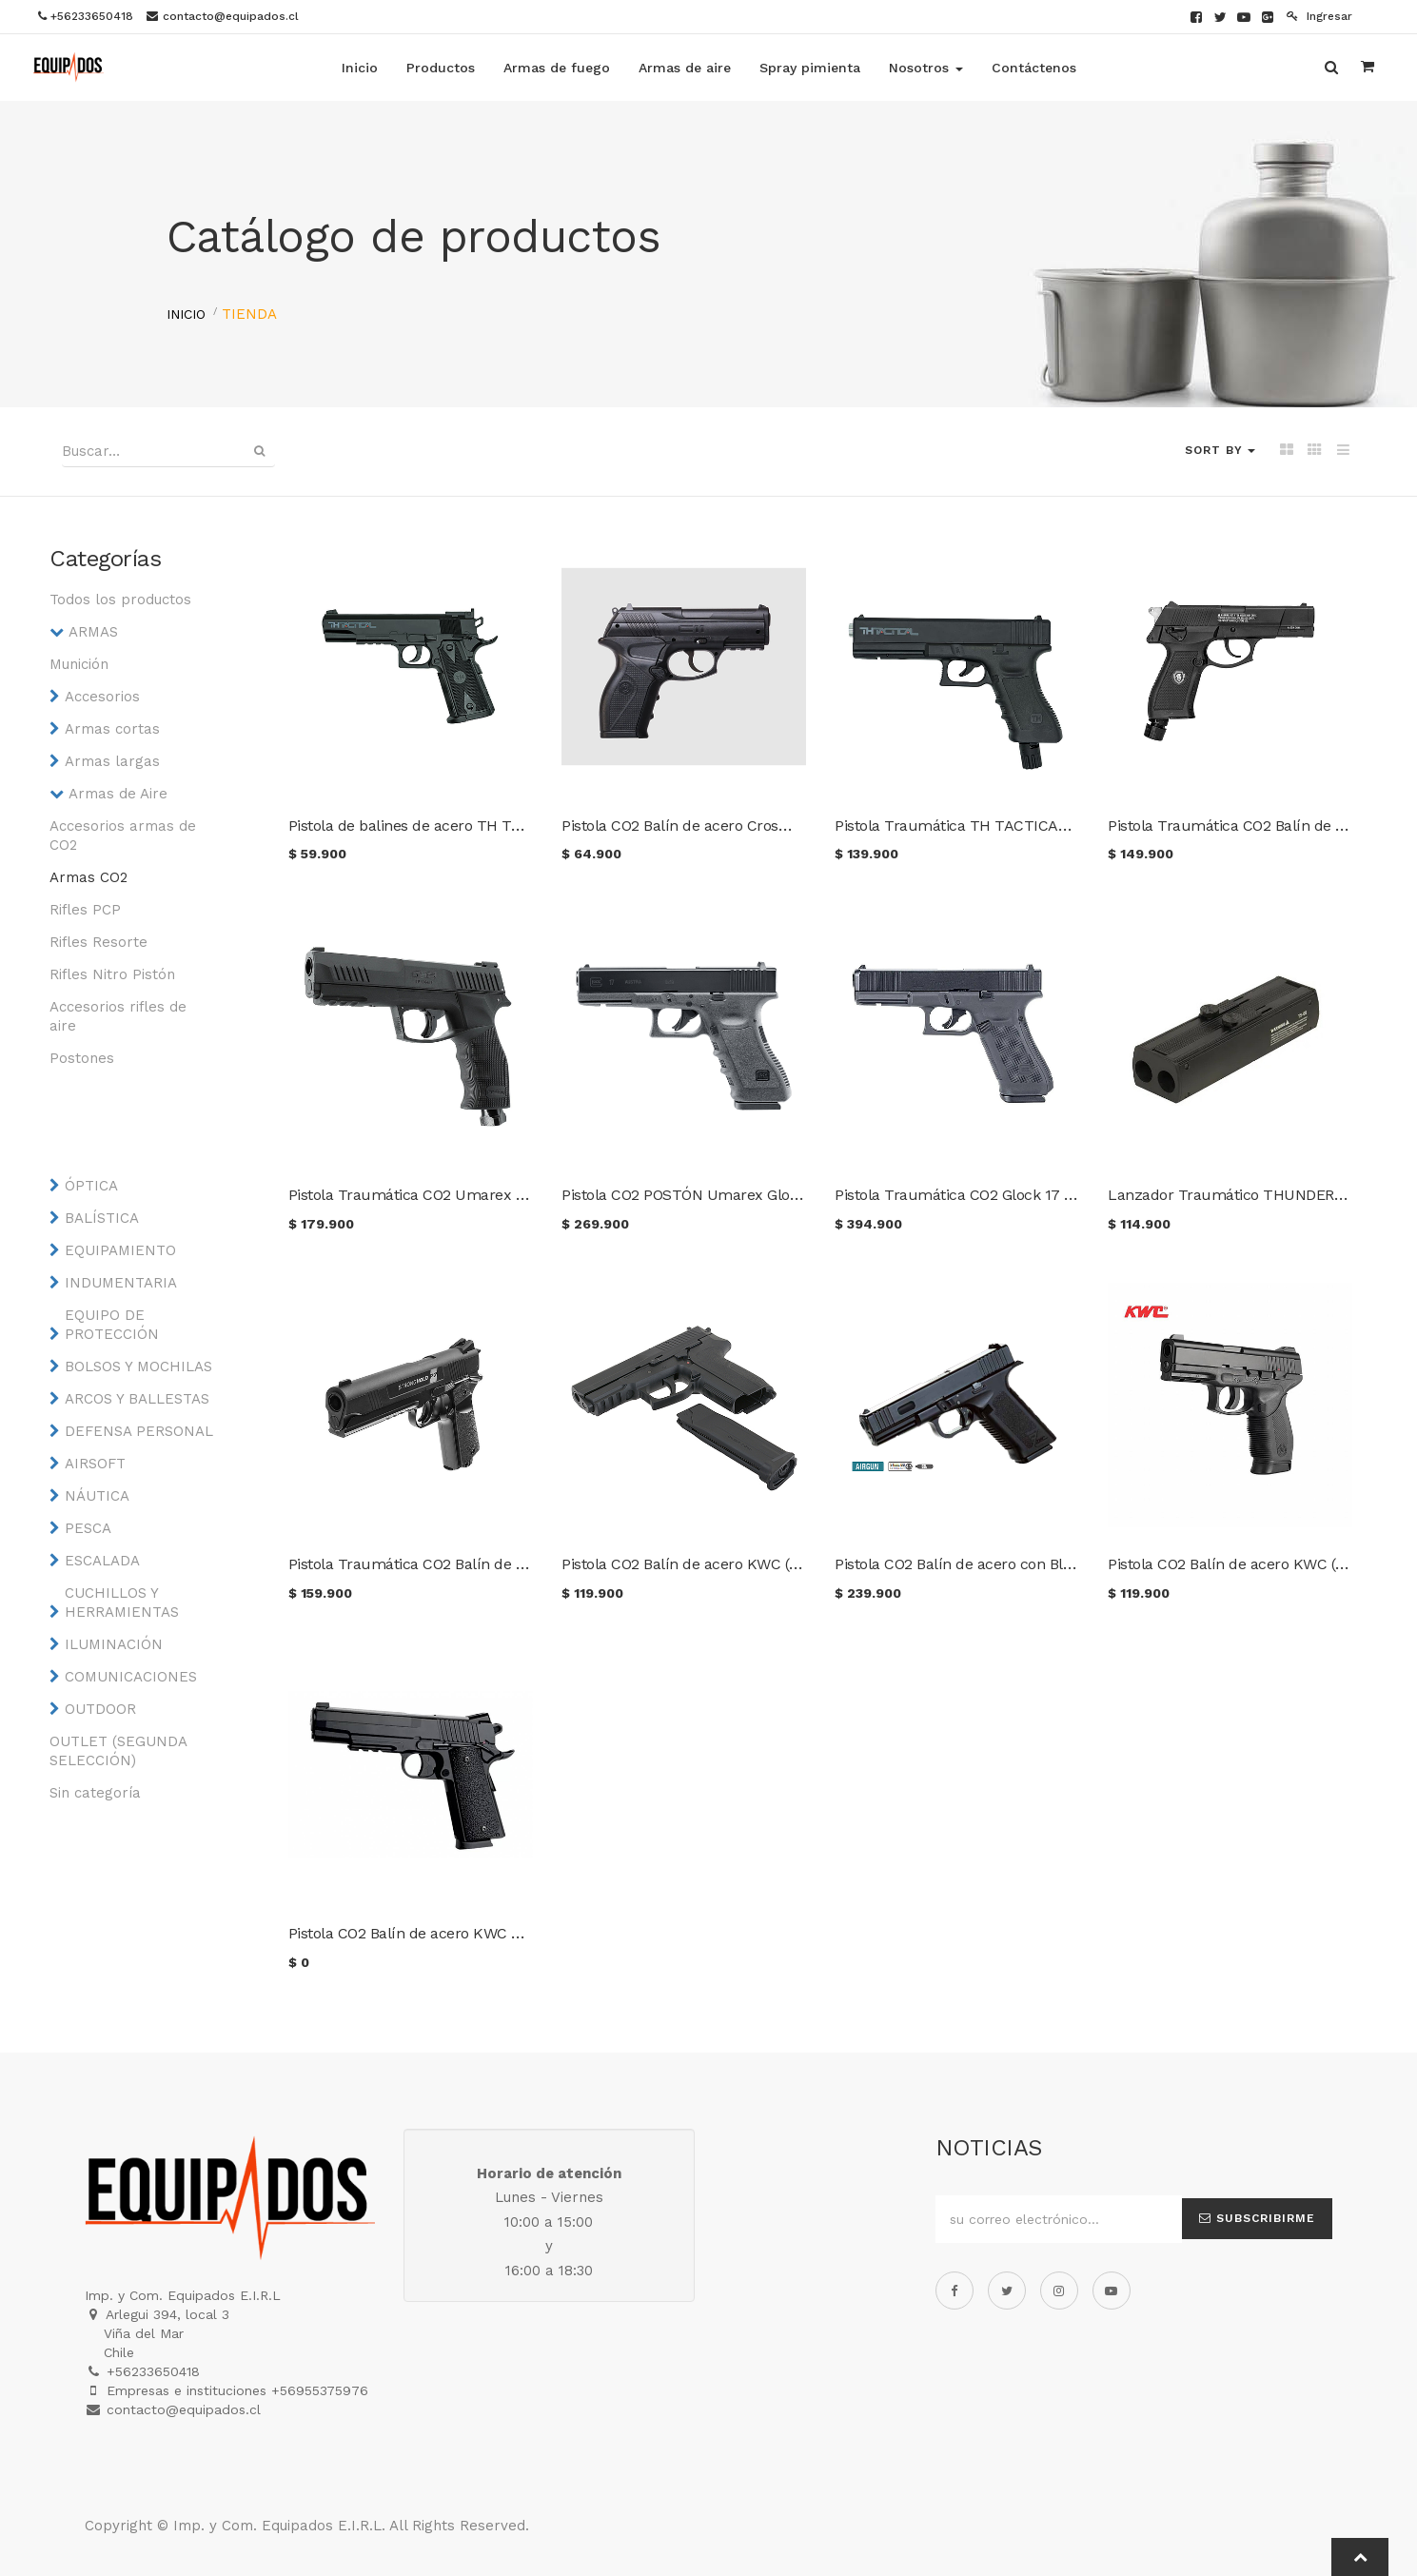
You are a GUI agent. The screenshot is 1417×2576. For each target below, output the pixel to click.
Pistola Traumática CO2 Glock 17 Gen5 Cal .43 (992, 1195)
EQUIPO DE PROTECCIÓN (112, 1325)
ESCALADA (102, 1560)
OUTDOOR (100, 1709)
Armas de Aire (118, 793)
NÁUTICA (97, 1495)
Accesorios (102, 696)
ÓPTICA (91, 1185)
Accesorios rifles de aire (118, 1016)
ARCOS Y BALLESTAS (137, 1398)
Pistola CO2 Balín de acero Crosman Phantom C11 (732, 825)
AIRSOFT (95, 1463)
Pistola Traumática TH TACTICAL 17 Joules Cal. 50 (1011, 825)
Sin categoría (95, 1792)
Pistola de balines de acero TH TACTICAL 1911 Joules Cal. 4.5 (499, 825)
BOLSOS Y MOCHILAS (138, 1366)
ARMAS (93, 631)
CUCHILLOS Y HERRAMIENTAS (122, 1602)
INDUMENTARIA (121, 1282)
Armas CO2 (88, 877)
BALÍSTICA (102, 1218)
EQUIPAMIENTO (120, 1250)
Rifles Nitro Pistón (112, 974)
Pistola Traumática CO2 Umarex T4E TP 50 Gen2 (457, 1195)
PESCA (88, 1528)
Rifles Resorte (98, 942)
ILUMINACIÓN (114, 1644)
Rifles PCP (85, 909)
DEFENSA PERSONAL (139, 1431)
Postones (81, 1058)
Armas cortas (112, 728)
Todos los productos (120, 599)
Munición (78, 664)
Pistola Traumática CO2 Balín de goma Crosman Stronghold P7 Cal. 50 (532, 1564)
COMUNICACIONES (131, 1676)
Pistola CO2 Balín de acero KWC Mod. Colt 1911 (448, 1933)
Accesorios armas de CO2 (122, 835)
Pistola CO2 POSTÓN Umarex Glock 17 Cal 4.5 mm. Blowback (772, 1195)
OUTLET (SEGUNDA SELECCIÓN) (118, 1751)
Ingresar (1319, 16)
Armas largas (112, 761)
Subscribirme (1257, 2218)
